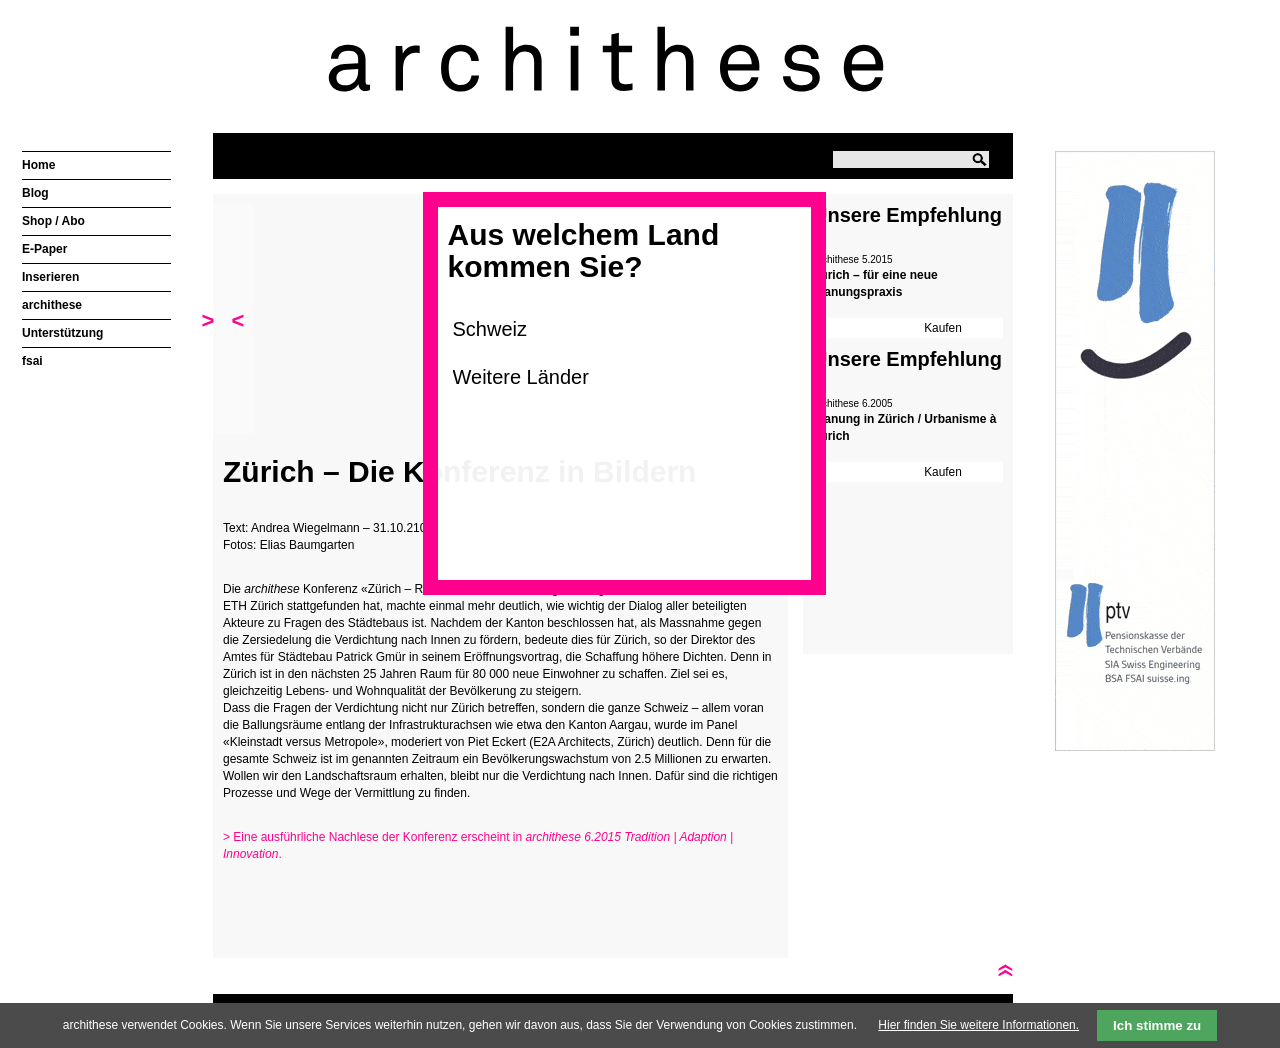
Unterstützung (62, 333)
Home (38, 165)
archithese (52, 305)
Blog (35, 193)
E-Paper (44, 249)
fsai (32, 361)
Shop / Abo (53, 221)
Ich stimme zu (1157, 1025)
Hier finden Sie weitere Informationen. (978, 1025)
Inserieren (50, 277)
